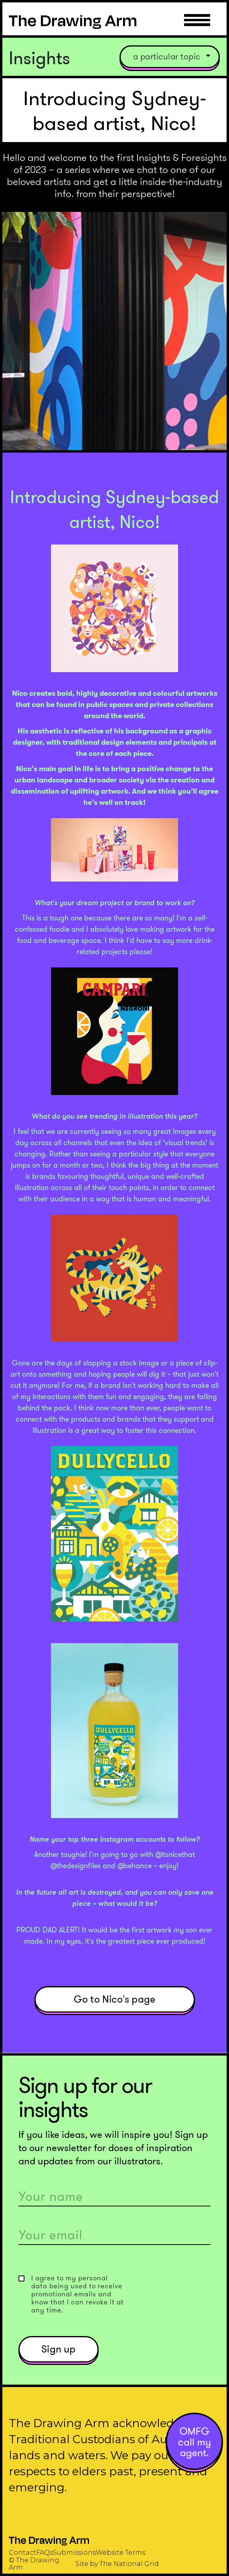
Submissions (74, 2552)
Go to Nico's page (114, 1999)
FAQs (44, 2552)
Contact (22, 2552)
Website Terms (120, 2552)
